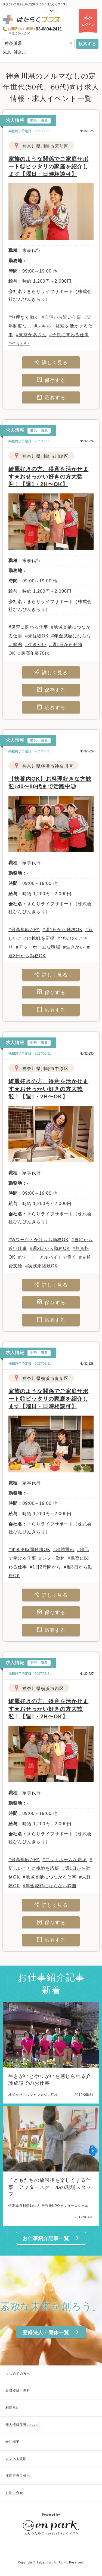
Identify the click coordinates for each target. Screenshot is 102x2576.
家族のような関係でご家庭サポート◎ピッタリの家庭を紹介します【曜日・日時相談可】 (48, 166)
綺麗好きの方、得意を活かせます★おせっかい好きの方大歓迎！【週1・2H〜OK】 (48, 476)
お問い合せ (14, 2493)
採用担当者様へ (17, 2476)
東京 (7, 52)
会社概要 (12, 2442)
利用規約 (12, 2408)
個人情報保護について (23, 2425)
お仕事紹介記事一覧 (51, 2238)
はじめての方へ (17, 2374)
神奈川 (20, 52)
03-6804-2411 (49, 29)
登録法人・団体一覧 (51, 2332)
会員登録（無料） (19, 2390)
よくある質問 (16, 2459)
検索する (87, 43)
